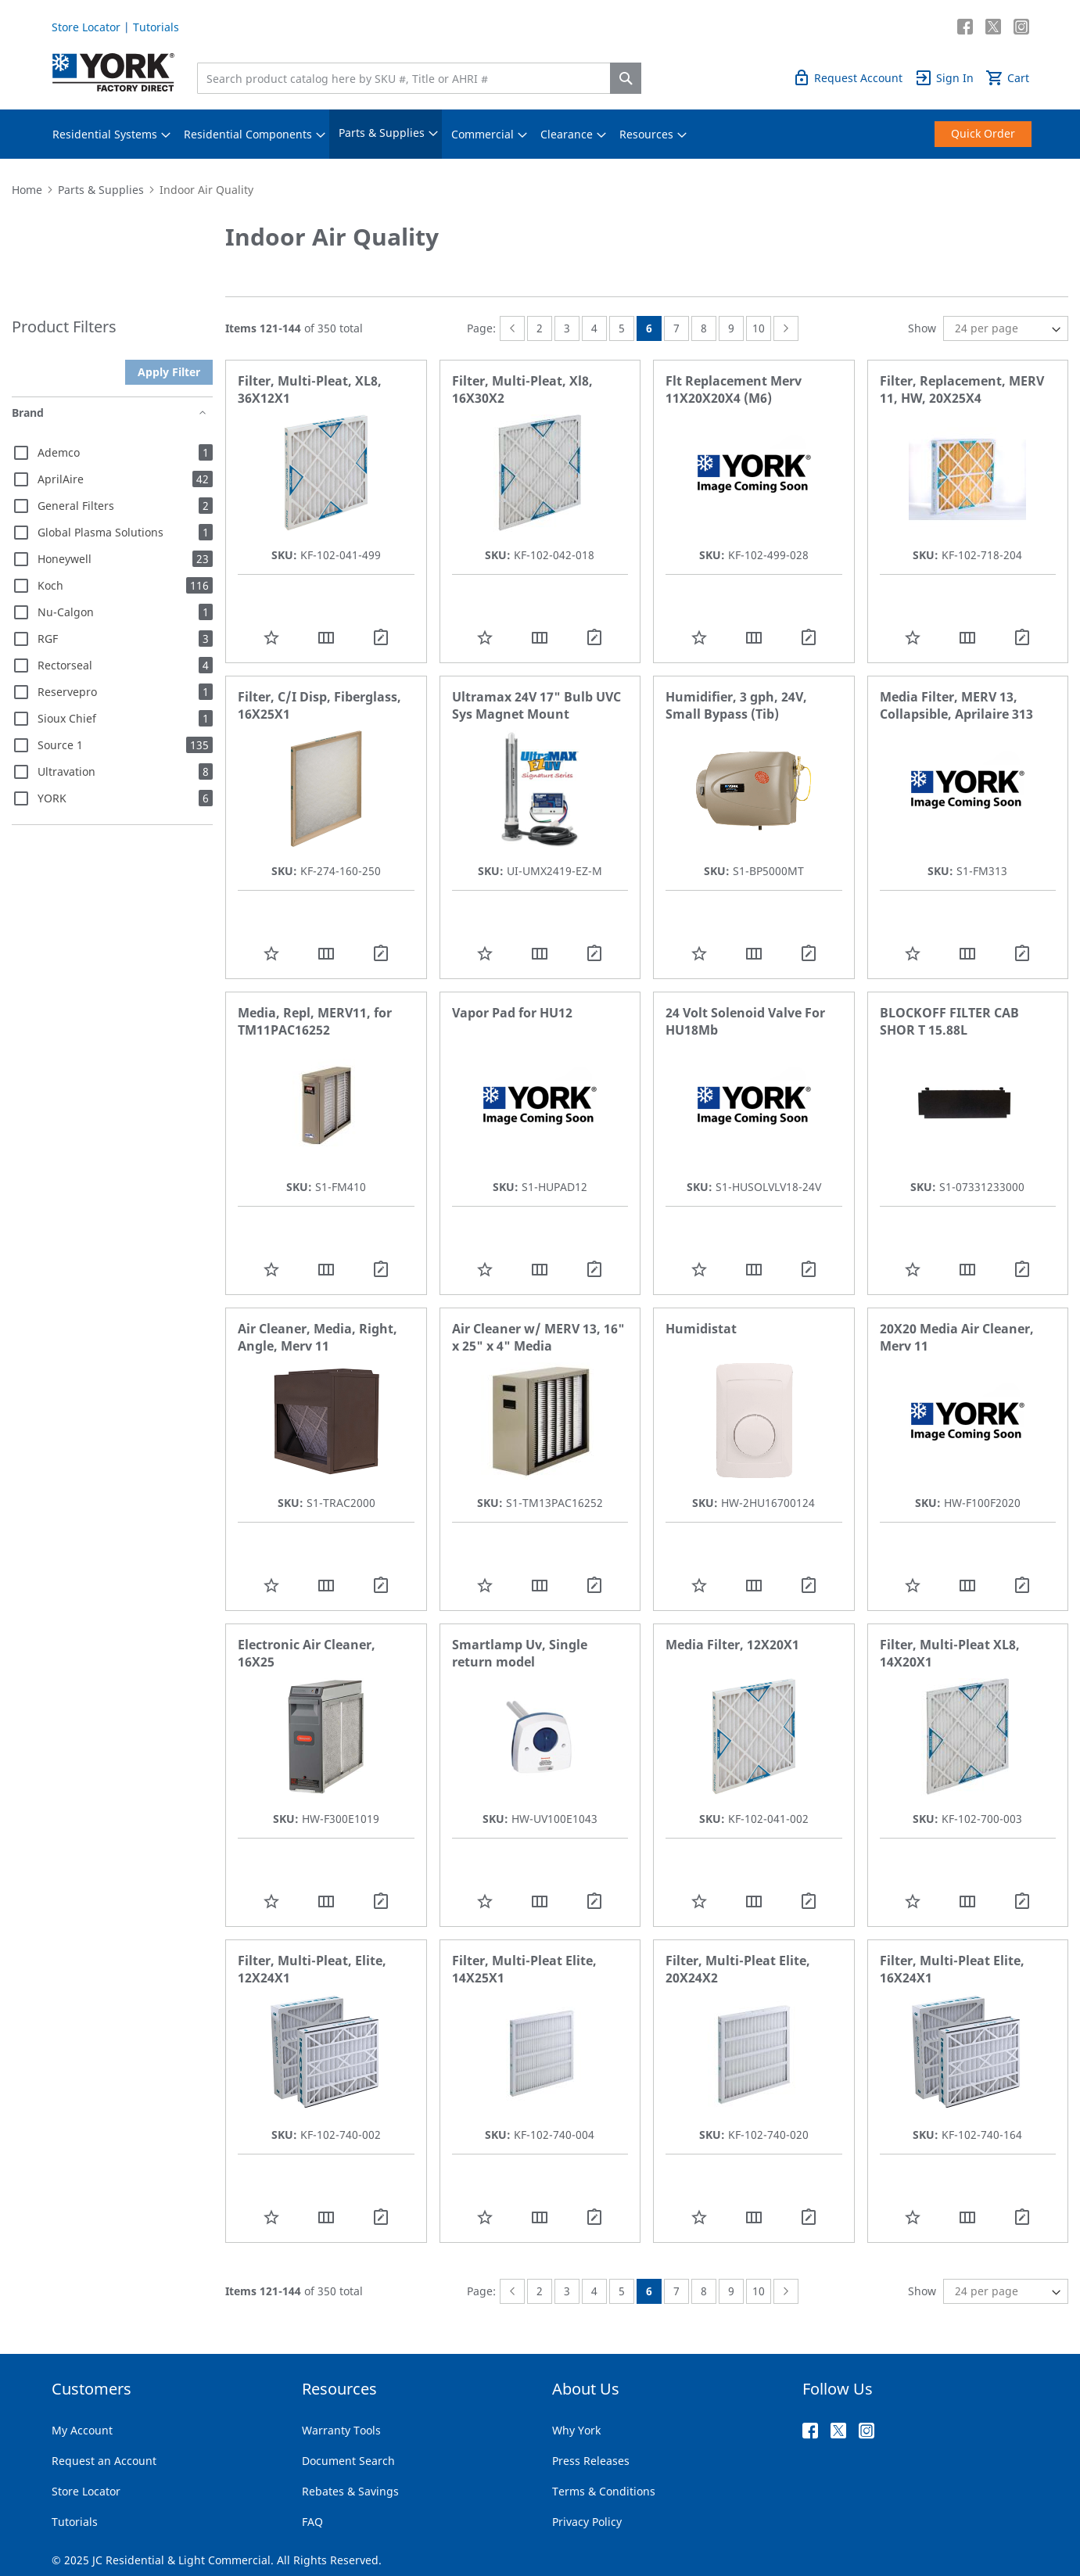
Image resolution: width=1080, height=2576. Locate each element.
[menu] (540, 134)
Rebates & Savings (350, 2491)
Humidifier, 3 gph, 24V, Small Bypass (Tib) (736, 705)
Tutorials (156, 27)
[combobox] (407, 78)
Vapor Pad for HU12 (512, 1012)
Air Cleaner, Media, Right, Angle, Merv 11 (317, 1337)
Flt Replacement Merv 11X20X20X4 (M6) (734, 389)
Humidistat (701, 1328)
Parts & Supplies (101, 189)
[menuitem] (105, 134)
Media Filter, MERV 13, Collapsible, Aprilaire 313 (956, 705)
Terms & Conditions (603, 2491)
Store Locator (86, 27)
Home (27, 189)
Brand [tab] (28, 412)
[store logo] (113, 72)
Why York (576, 2430)
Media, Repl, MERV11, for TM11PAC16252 (315, 1021)
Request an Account (104, 2460)
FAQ (312, 2521)
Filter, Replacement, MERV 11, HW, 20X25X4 (962, 389)
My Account (82, 2430)
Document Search (348, 2460)
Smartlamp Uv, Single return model (519, 1653)
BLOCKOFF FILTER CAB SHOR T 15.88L (949, 1021)
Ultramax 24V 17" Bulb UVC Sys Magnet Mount (536, 705)
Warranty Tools (341, 2430)
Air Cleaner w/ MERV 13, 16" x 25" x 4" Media (538, 1337)
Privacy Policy (587, 2521)
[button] (271, 637)
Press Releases (591, 2460)
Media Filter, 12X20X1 (732, 1644)
